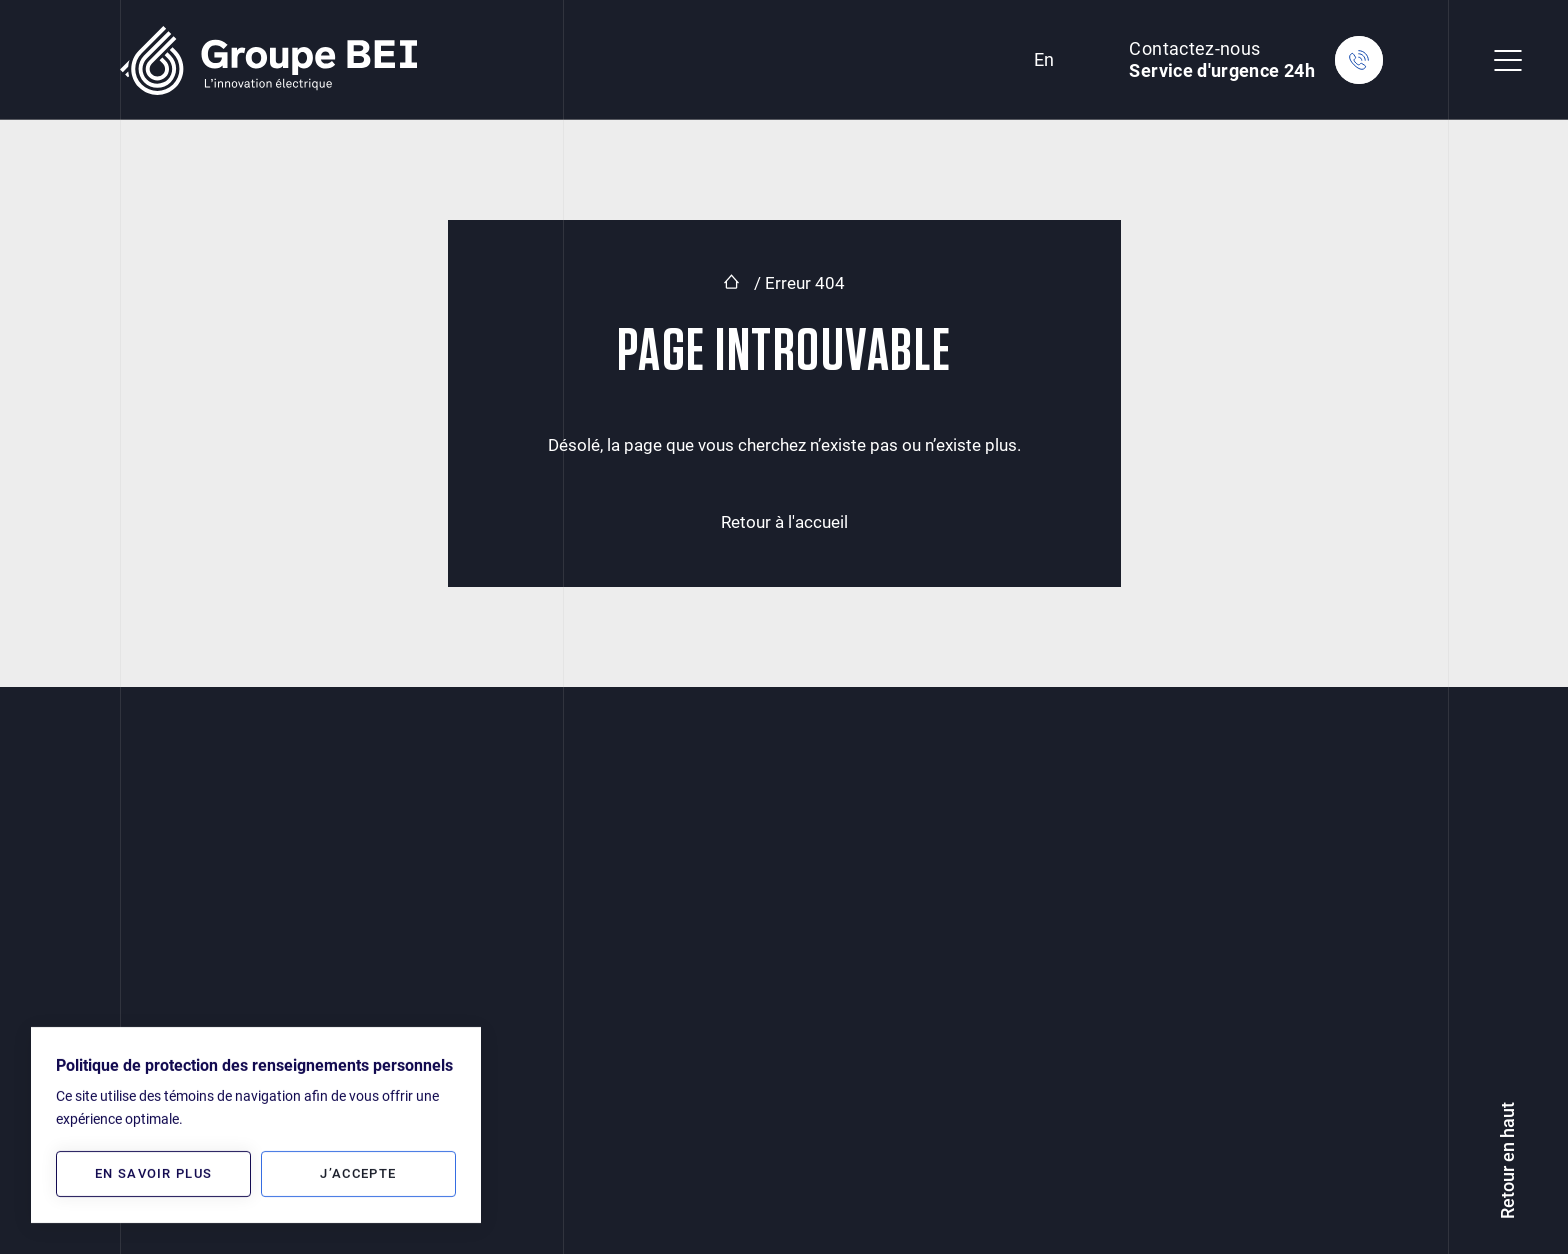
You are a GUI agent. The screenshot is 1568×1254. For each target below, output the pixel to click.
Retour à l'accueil (784, 522)
